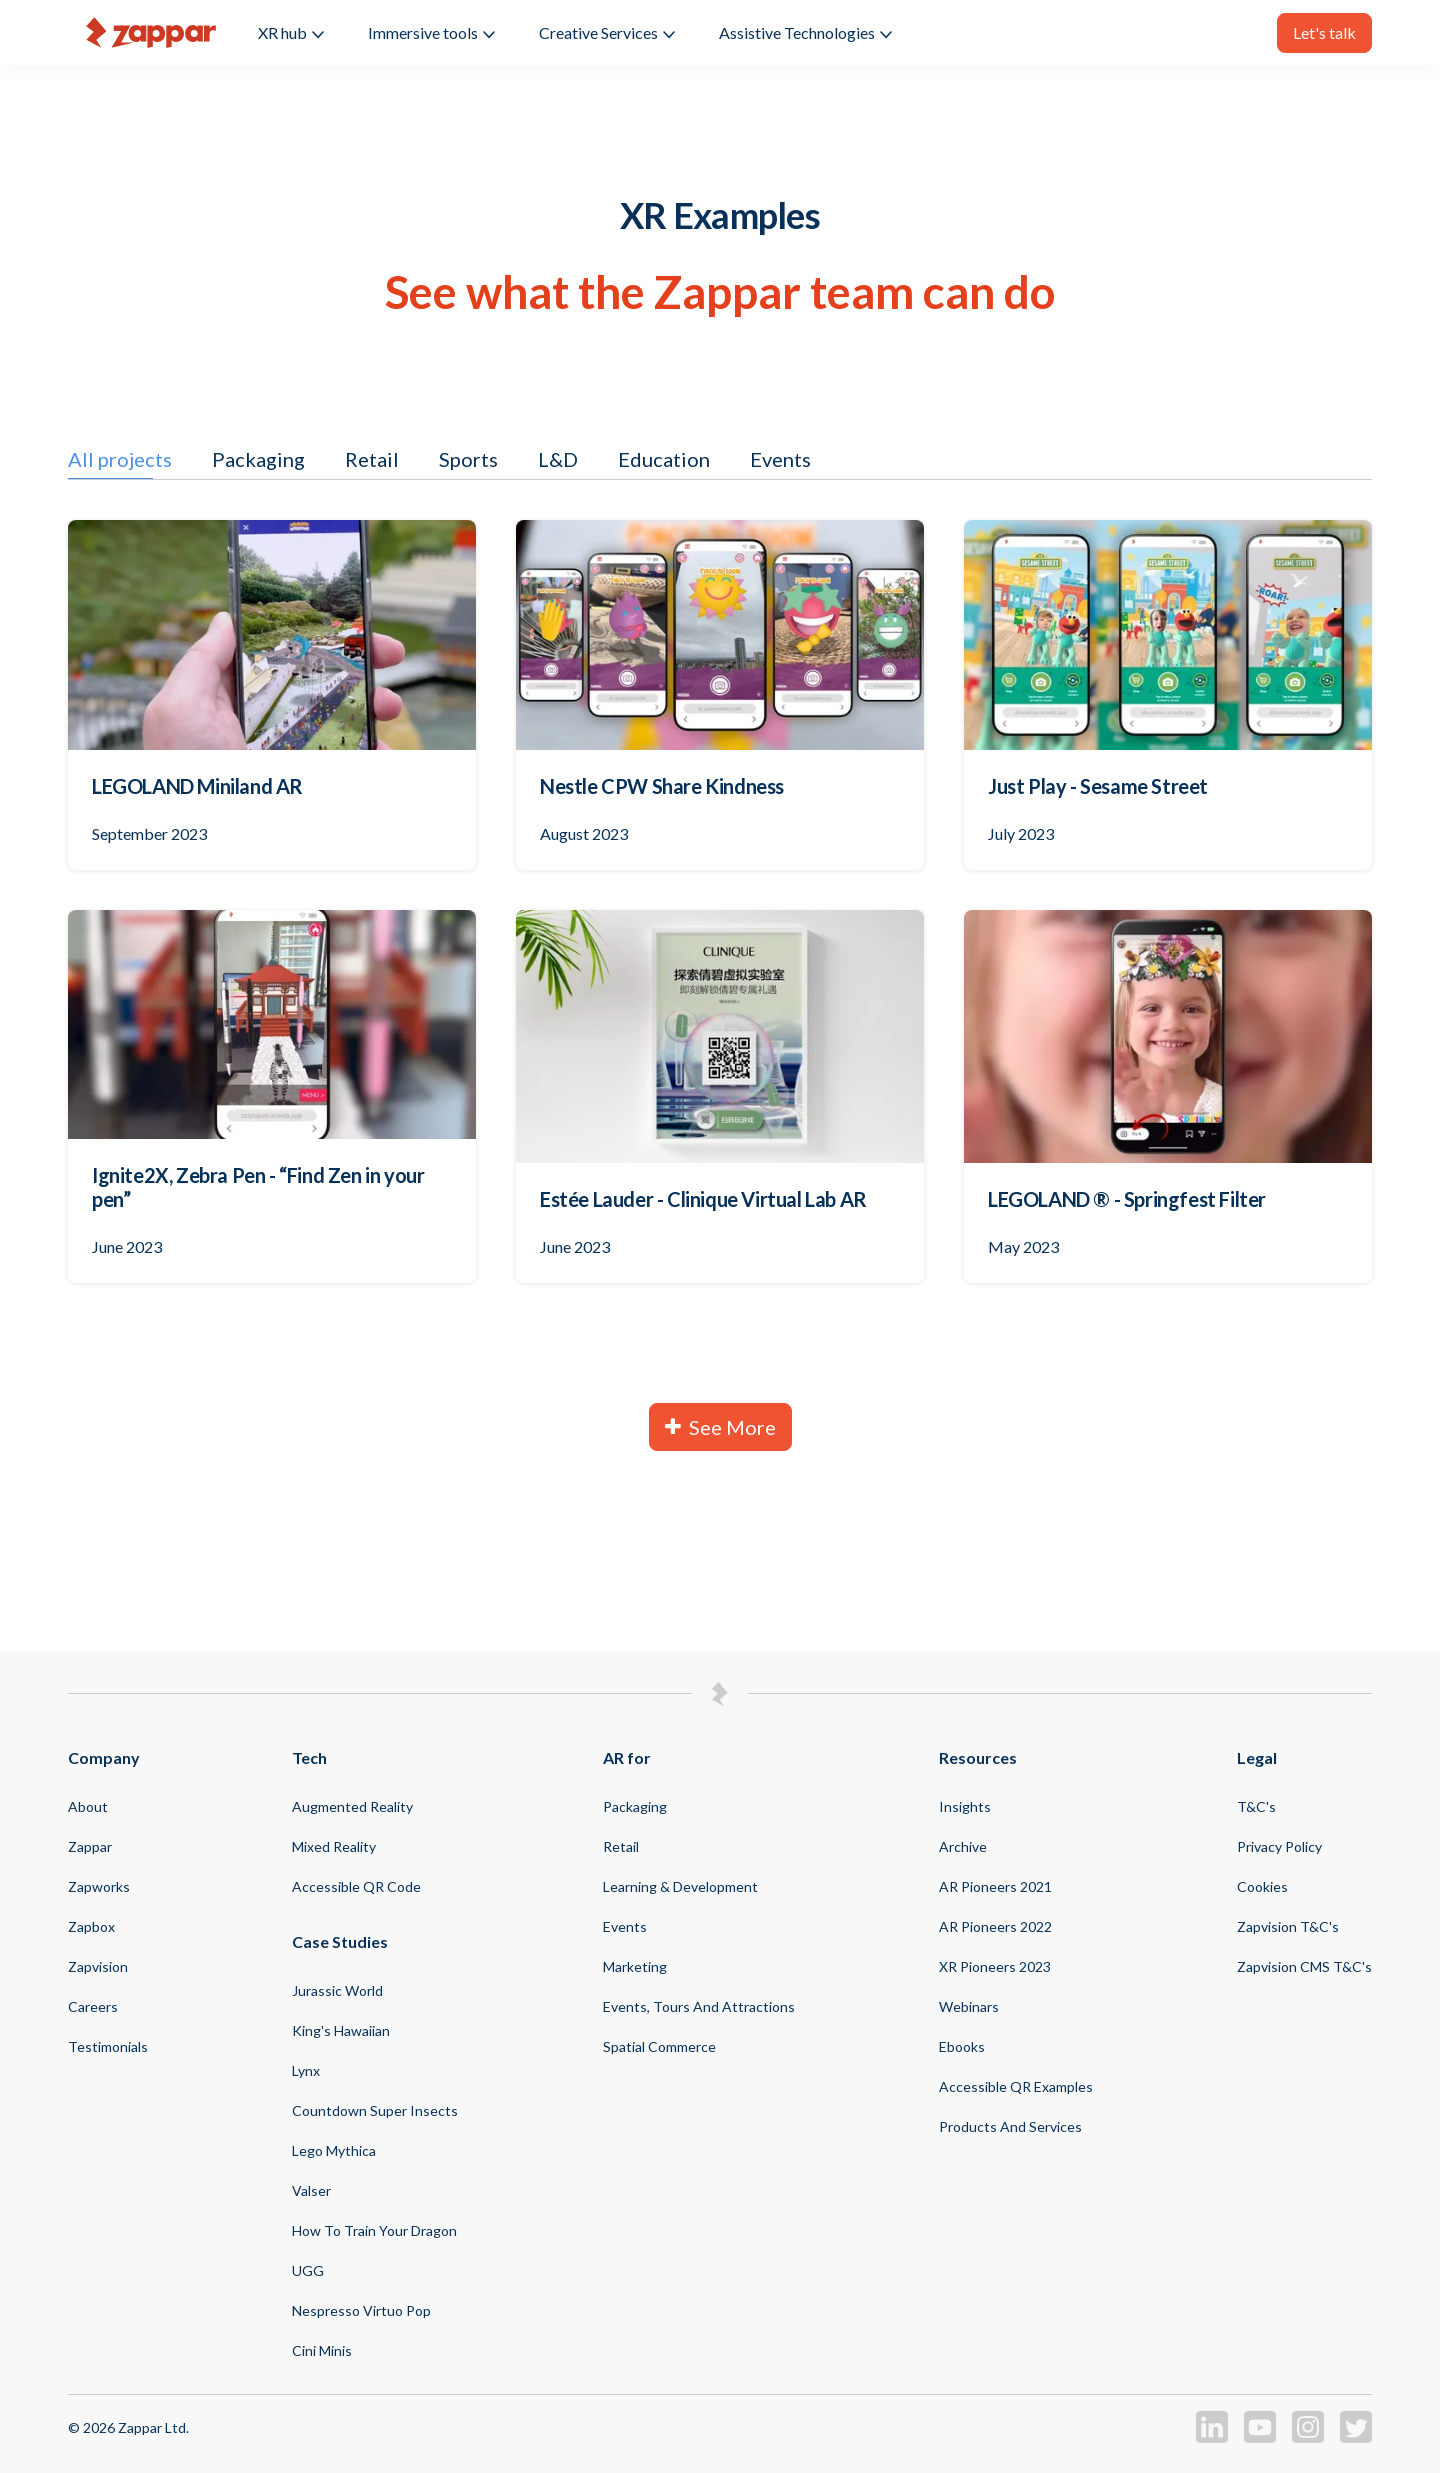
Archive (963, 1846)
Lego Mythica (334, 2150)
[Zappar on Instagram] (1308, 2437)
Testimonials (108, 2046)
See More (720, 1427)
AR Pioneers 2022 (995, 1926)
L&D (558, 459)
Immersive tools (431, 32)
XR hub (291, 32)
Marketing (635, 1966)
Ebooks (962, 2046)
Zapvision (98, 1966)
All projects (120, 459)
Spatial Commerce (659, 2046)
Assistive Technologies (805, 32)
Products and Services (1010, 2126)
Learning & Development (680, 1886)
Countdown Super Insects (375, 2110)
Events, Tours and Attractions (699, 2006)
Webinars (969, 2006)
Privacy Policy (1279, 1846)
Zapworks (99, 1886)
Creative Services (607, 32)
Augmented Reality (352, 1806)
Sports (468, 459)
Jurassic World (337, 1990)
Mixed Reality (334, 1846)
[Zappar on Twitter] (1356, 2437)
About (88, 1806)
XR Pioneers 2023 (995, 1966)
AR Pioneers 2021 (995, 1886)
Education (664, 459)
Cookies (1262, 1886)
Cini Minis (322, 2350)
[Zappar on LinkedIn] (1212, 2437)
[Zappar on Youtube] (1260, 2437)
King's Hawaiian (341, 2030)
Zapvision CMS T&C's (1304, 1966)
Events (780, 459)
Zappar (90, 1846)
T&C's (1256, 1806)
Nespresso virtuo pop (361, 2310)
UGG (308, 2270)
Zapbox (91, 1926)
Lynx (306, 2070)
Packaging (258, 459)
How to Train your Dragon (374, 2230)
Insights (965, 1806)
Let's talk (1324, 32)
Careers (93, 2006)
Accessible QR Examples (1016, 2086)
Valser (311, 2190)
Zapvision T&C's (1288, 1926)
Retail (372, 459)
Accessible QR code (356, 1886)
